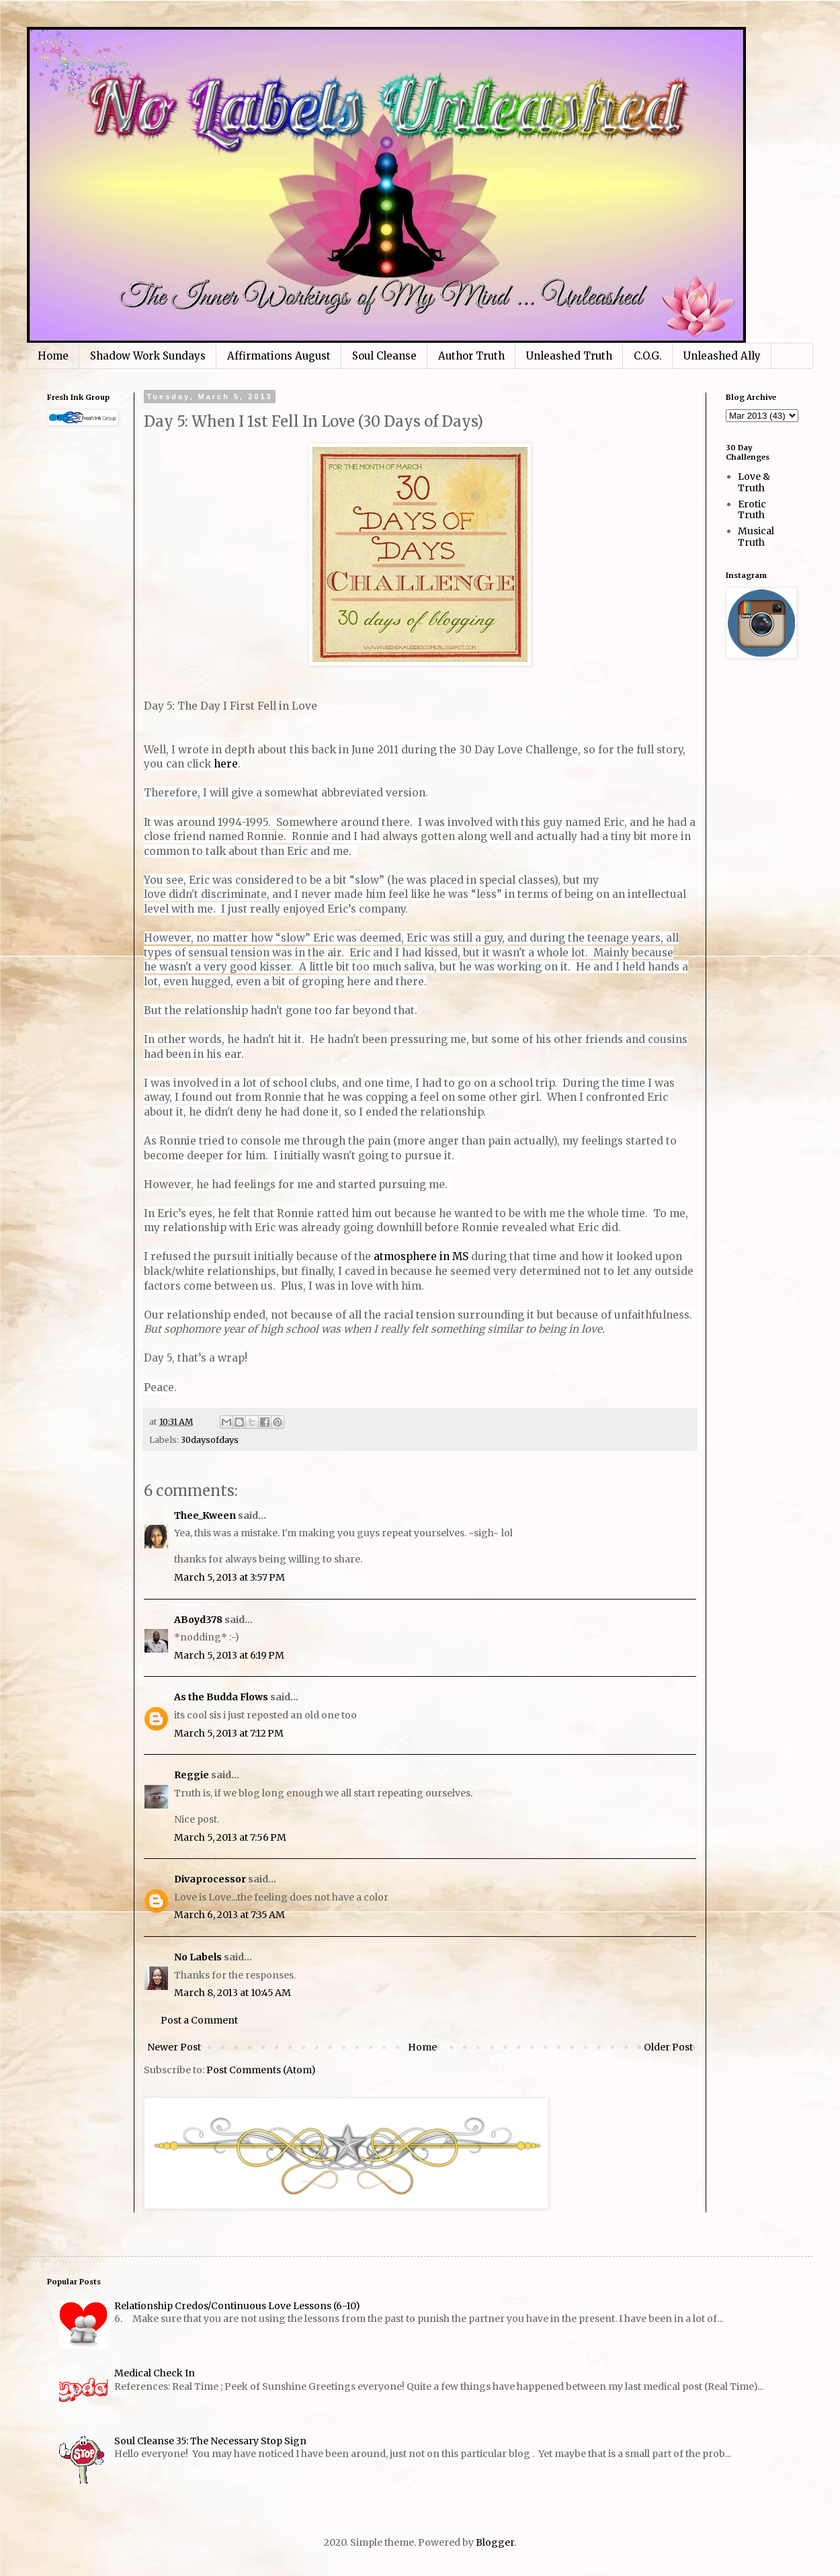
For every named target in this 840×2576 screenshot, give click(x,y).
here (226, 763)
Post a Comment (199, 2020)
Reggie (191, 1775)
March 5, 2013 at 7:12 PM (229, 1733)
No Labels (198, 1957)
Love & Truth (754, 482)
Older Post (668, 2047)
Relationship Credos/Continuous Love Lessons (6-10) (237, 2306)
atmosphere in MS (421, 1256)
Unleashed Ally (722, 355)
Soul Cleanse (384, 355)
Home (53, 355)
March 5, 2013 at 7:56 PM (230, 1837)
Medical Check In (154, 2373)
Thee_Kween (205, 1515)
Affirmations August (279, 355)
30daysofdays (210, 1440)
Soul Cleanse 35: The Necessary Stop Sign (210, 2441)
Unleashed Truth (569, 355)
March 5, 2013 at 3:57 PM (229, 1577)
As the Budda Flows (221, 1697)
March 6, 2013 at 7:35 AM (229, 1915)
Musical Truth (756, 536)
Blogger (495, 2542)
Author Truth (471, 355)
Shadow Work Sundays (148, 355)
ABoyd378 (198, 1620)
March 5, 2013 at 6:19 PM (229, 1655)
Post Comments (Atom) (261, 2070)
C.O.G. (648, 355)
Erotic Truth (752, 510)
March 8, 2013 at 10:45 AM (232, 1993)
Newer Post (174, 2047)
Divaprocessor (210, 1879)
